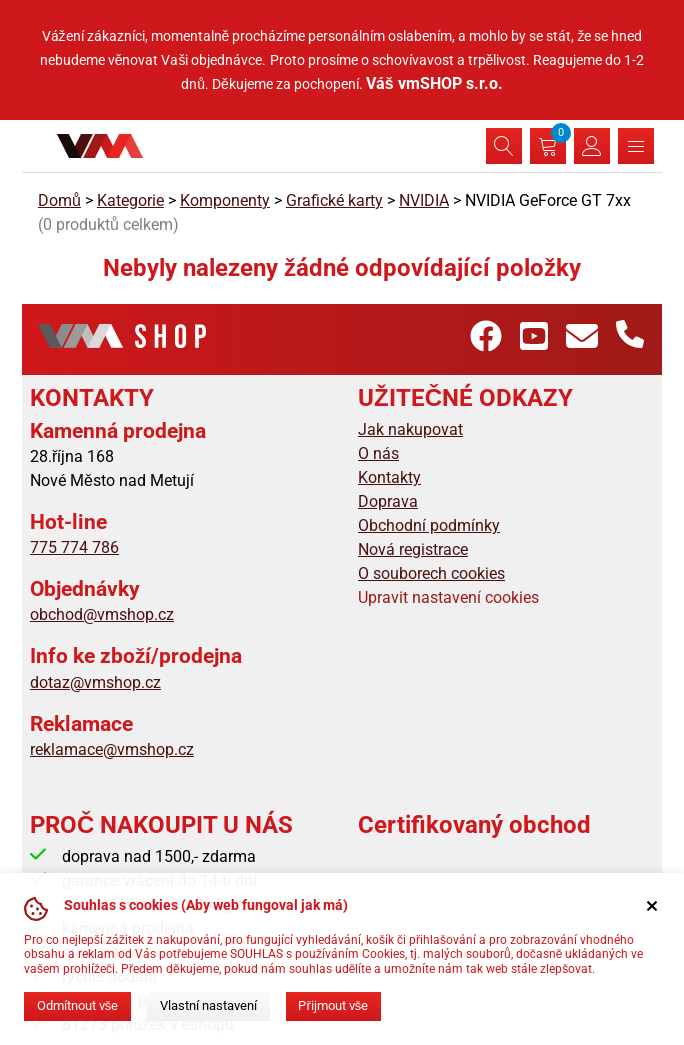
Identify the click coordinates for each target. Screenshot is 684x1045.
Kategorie (130, 200)
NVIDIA (424, 200)
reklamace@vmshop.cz (112, 749)
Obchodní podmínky (429, 525)
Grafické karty (334, 200)
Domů (59, 200)
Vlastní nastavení (208, 1005)
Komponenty (225, 200)
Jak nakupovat (410, 429)
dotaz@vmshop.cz (95, 682)
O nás (378, 453)
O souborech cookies (431, 573)
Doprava (388, 501)
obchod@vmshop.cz (102, 614)
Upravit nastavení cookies (448, 597)
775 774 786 (74, 547)
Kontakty (389, 477)
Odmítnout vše (77, 1005)
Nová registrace (413, 549)
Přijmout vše (333, 1005)
